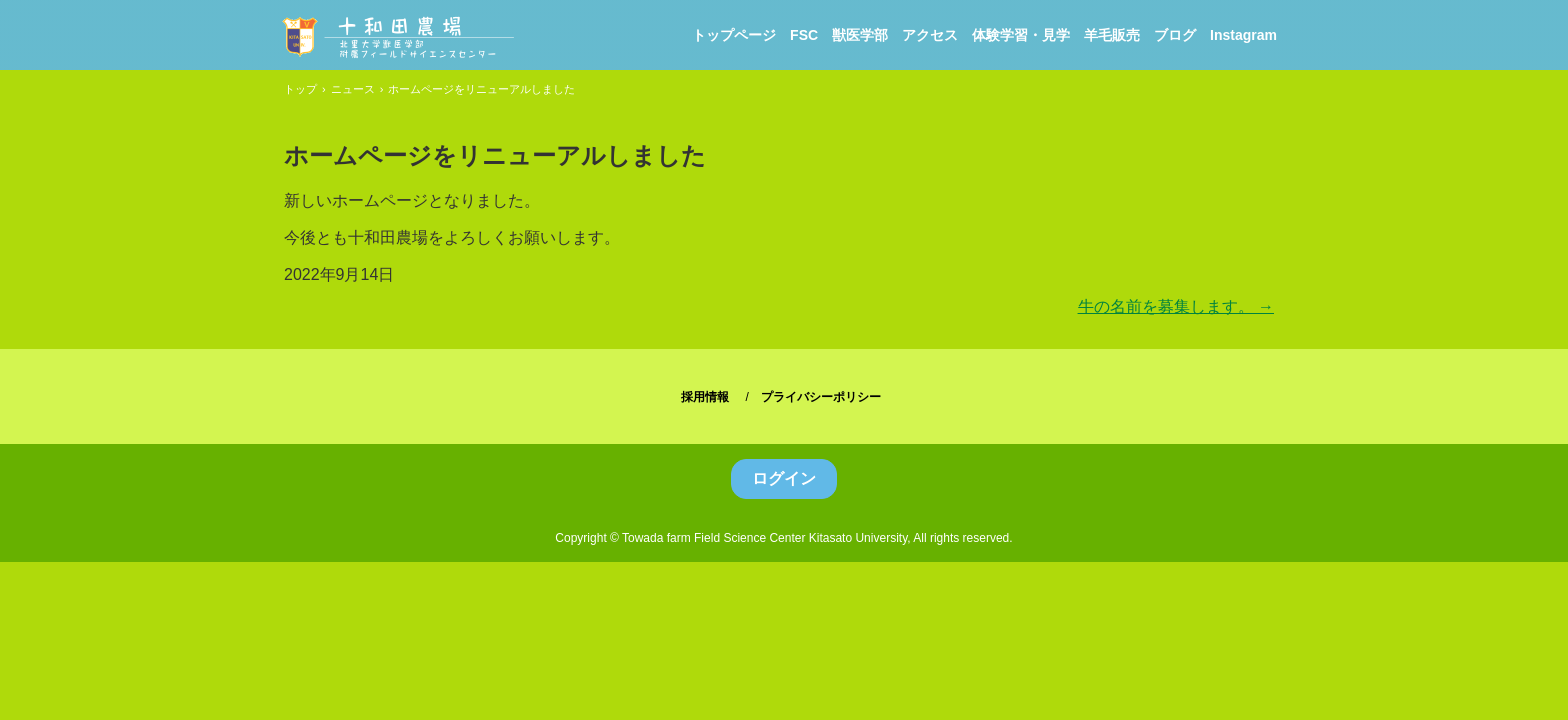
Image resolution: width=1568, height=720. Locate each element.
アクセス (930, 35)
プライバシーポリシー (821, 397)
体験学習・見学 (1021, 35)
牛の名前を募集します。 (1176, 306)
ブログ (1175, 35)
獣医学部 (860, 35)
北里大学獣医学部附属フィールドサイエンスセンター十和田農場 (396, 37)
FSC (804, 35)
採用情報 (705, 397)
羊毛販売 (1112, 35)
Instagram (1243, 35)
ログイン (784, 478)
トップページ (734, 35)
